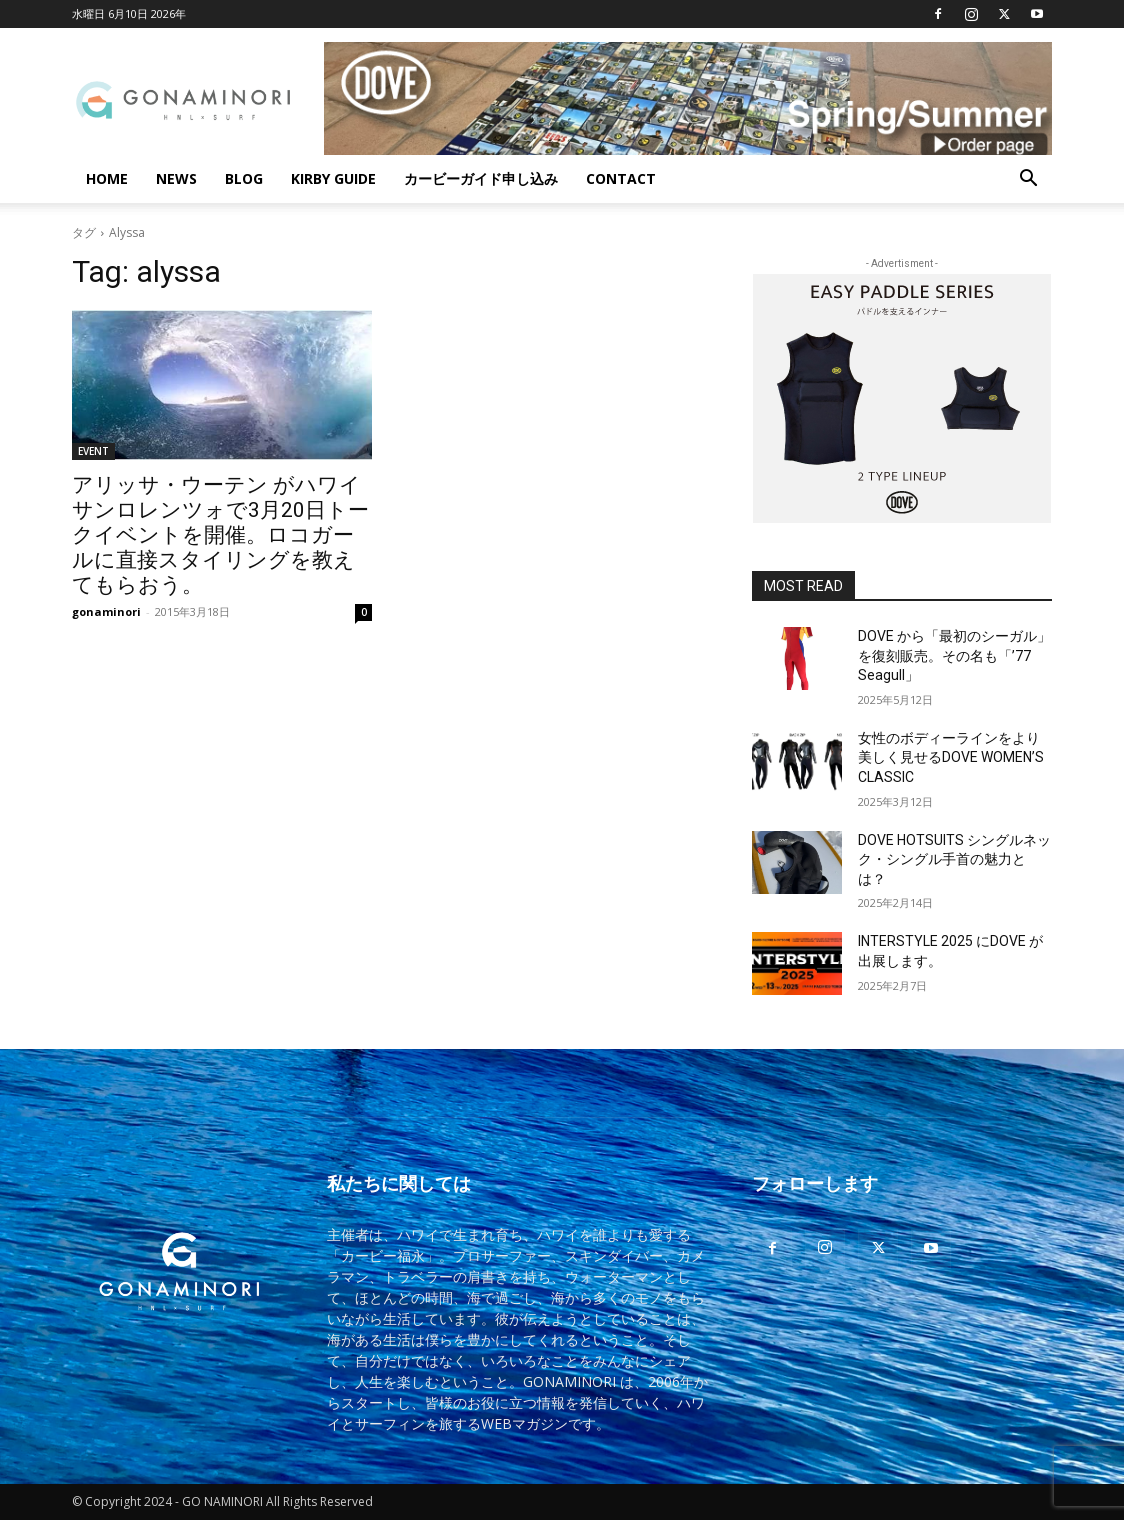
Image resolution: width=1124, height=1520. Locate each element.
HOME (107, 178)
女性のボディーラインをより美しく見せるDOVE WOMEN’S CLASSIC (951, 757)
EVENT (93, 451)
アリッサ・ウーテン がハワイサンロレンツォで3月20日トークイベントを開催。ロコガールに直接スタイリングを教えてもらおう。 (220, 535)
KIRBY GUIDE (333, 178)
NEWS (176, 178)
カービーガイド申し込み (481, 178)
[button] (1028, 180)
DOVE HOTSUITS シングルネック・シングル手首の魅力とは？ (954, 859)
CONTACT (621, 178)
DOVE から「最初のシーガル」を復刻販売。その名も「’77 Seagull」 (954, 655)
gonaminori (106, 611)
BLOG (244, 178)
